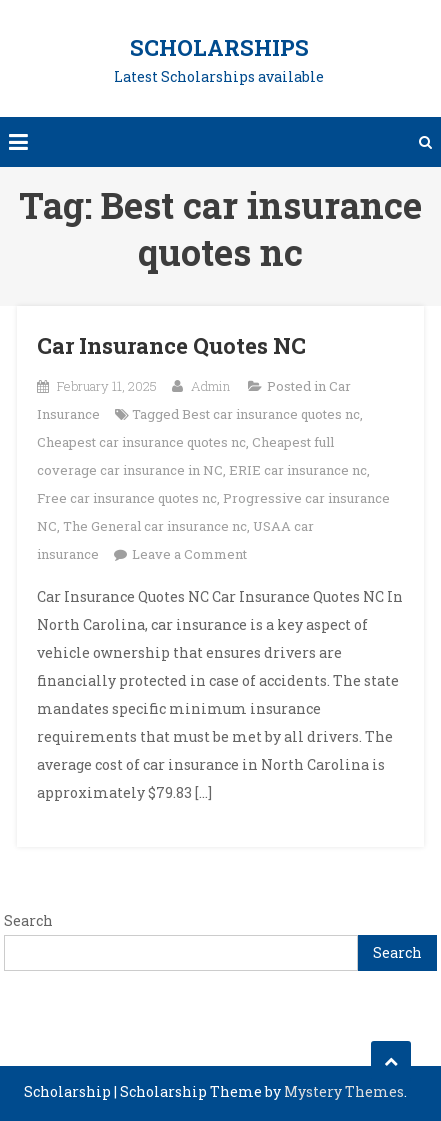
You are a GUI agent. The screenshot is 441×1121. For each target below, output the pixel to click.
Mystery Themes (344, 1091)
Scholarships (219, 47)
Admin (210, 386)
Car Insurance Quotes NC (171, 345)
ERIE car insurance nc (298, 470)
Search (28, 920)
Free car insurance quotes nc (127, 498)
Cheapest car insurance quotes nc (141, 442)
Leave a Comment (189, 554)
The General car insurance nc (155, 526)
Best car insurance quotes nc (271, 414)
